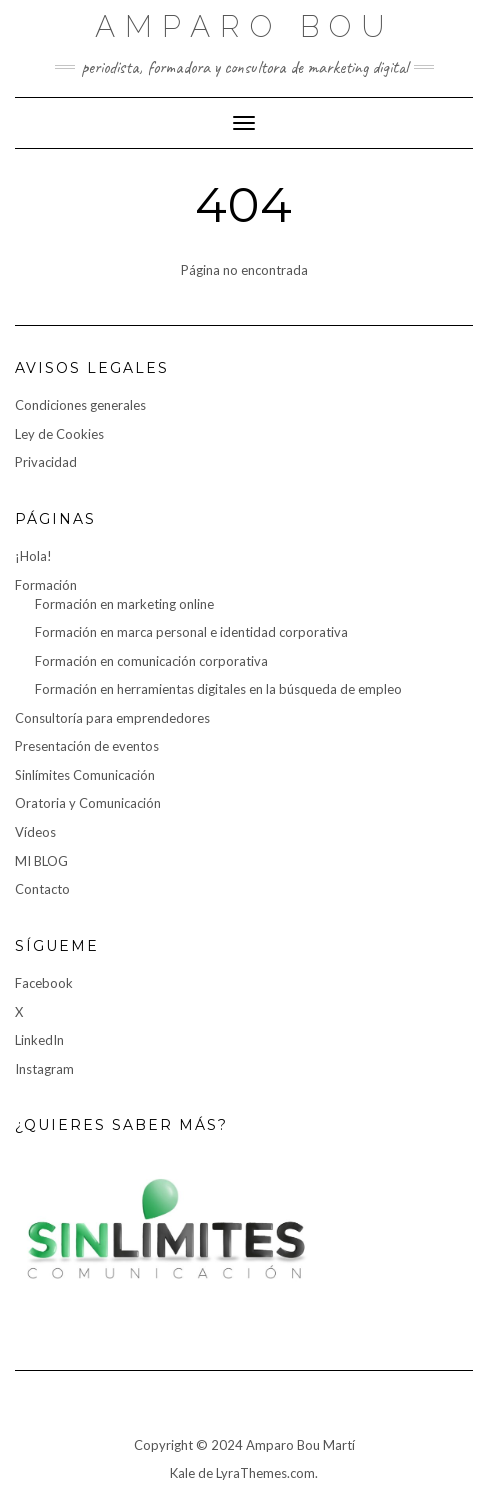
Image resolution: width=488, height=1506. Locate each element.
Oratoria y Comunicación (88, 803)
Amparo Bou (244, 26)
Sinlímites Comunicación (85, 775)
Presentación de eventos (87, 746)
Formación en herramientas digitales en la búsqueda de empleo (218, 689)
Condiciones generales (80, 405)
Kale (182, 1473)
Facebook (44, 983)
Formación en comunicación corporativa (151, 661)
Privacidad (46, 462)
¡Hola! (33, 556)
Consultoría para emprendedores (112, 718)
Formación (46, 585)
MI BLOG (41, 861)
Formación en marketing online (124, 604)
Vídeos (35, 832)
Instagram (44, 1069)
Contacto (42, 889)
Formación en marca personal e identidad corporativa (191, 632)
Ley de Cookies (59, 434)
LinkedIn (39, 1040)
